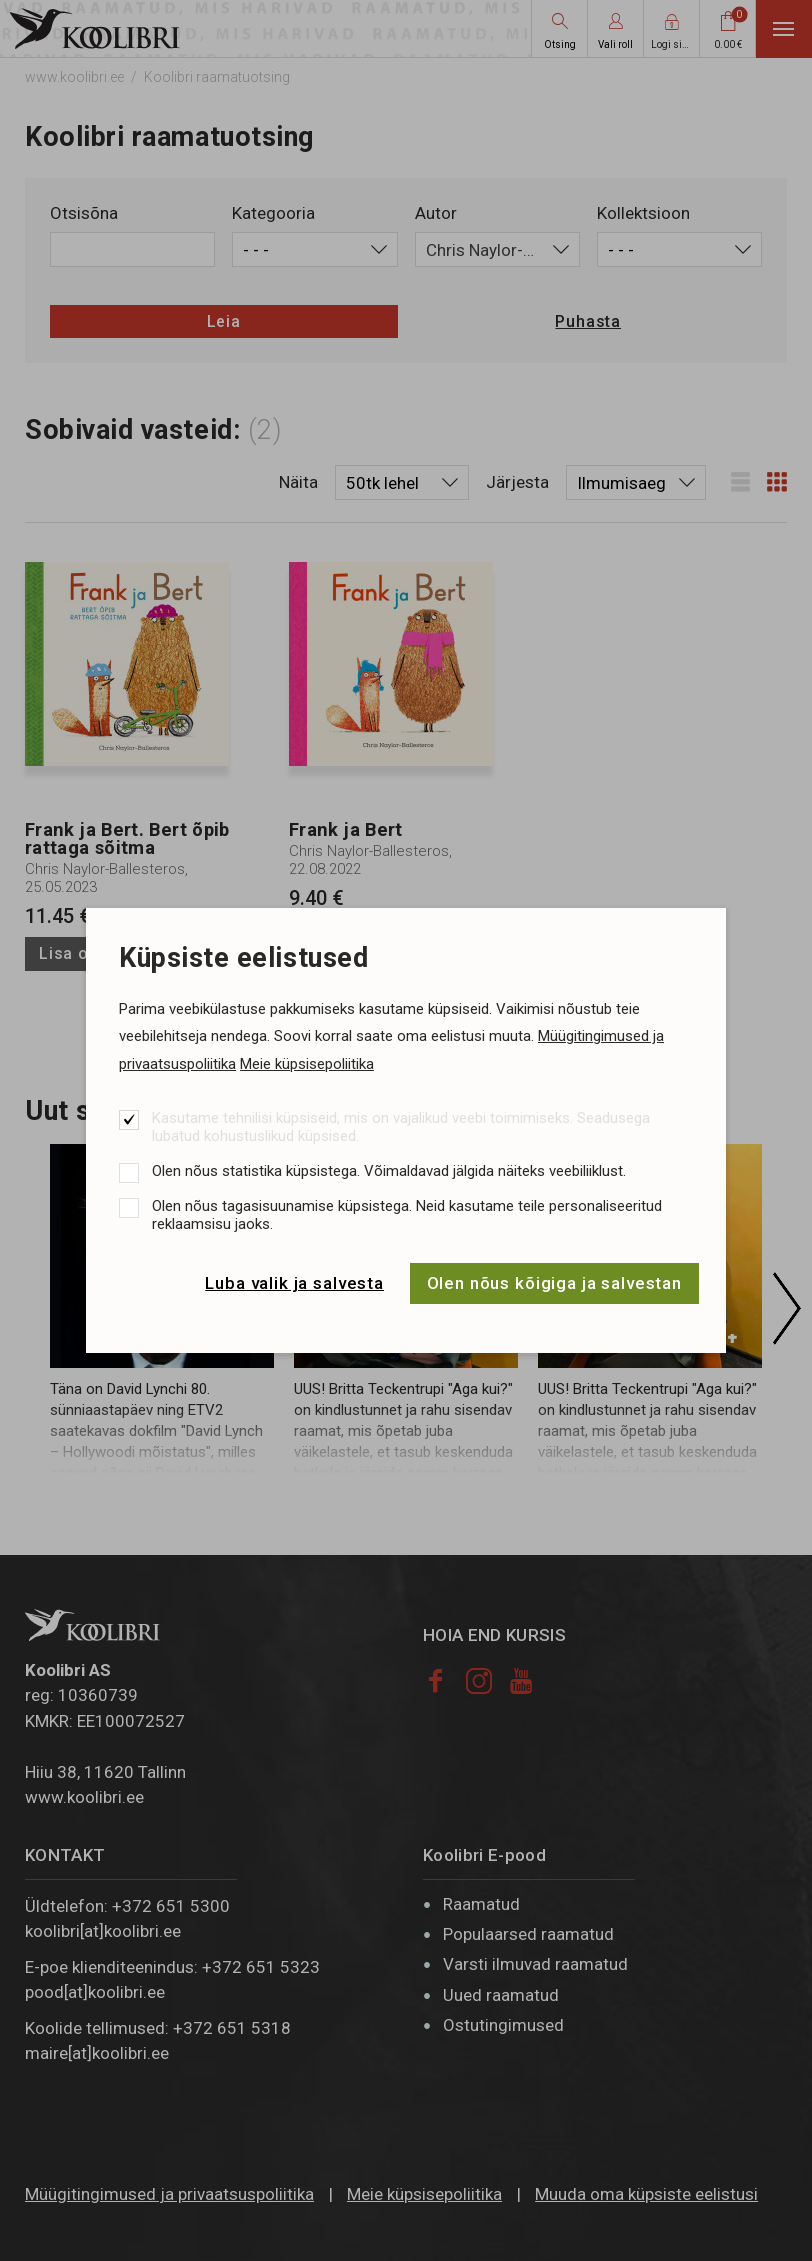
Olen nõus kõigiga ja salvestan (555, 1283)
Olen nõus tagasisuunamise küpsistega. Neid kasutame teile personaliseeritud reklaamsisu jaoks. (407, 1215)
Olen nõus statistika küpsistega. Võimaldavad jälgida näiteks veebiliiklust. (389, 1171)
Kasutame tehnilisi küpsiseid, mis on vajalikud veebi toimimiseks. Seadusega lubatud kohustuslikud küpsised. (401, 1127)
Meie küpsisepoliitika (307, 1064)
